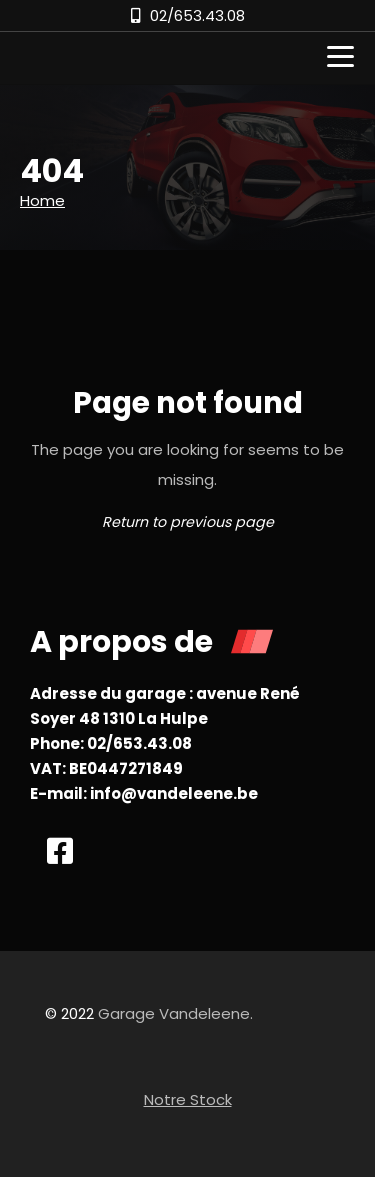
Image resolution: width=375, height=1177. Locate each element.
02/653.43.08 (197, 15)
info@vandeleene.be (174, 793)
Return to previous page (188, 522)
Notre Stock (188, 1099)
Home (42, 200)
